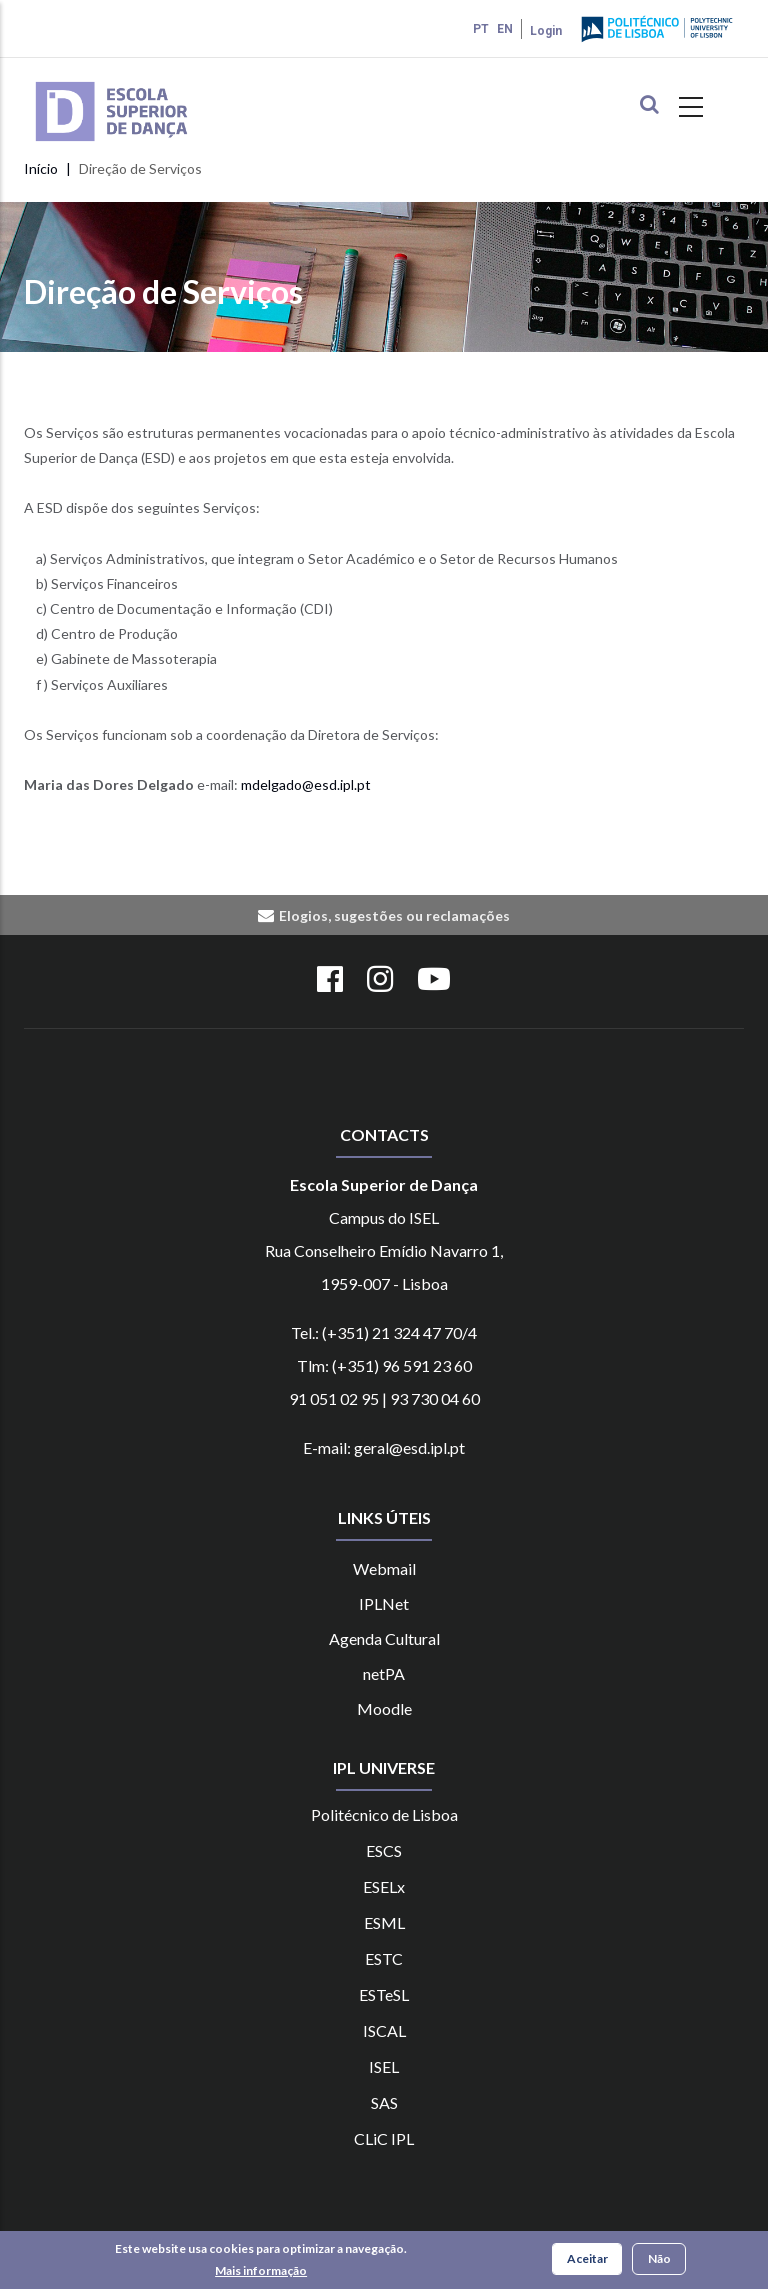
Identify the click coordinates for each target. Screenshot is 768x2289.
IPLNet (384, 1603)
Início (41, 168)
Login (546, 31)
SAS (384, 2102)
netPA (384, 1673)
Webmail (384, 1568)
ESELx (384, 1886)
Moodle (384, 1708)
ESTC (384, 1958)
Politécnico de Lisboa (384, 1814)
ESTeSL (384, 1994)
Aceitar (587, 2258)
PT (481, 29)
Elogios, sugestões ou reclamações (394, 915)
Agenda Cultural (384, 1638)
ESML (384, 1922)
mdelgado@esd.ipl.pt (306, 784)
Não (659, 2258)
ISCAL (384, 2030)
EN (505, 29)
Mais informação (261, 2270)
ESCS (384, 1850)
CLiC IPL (384, 2138)
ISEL (384, 2066)
